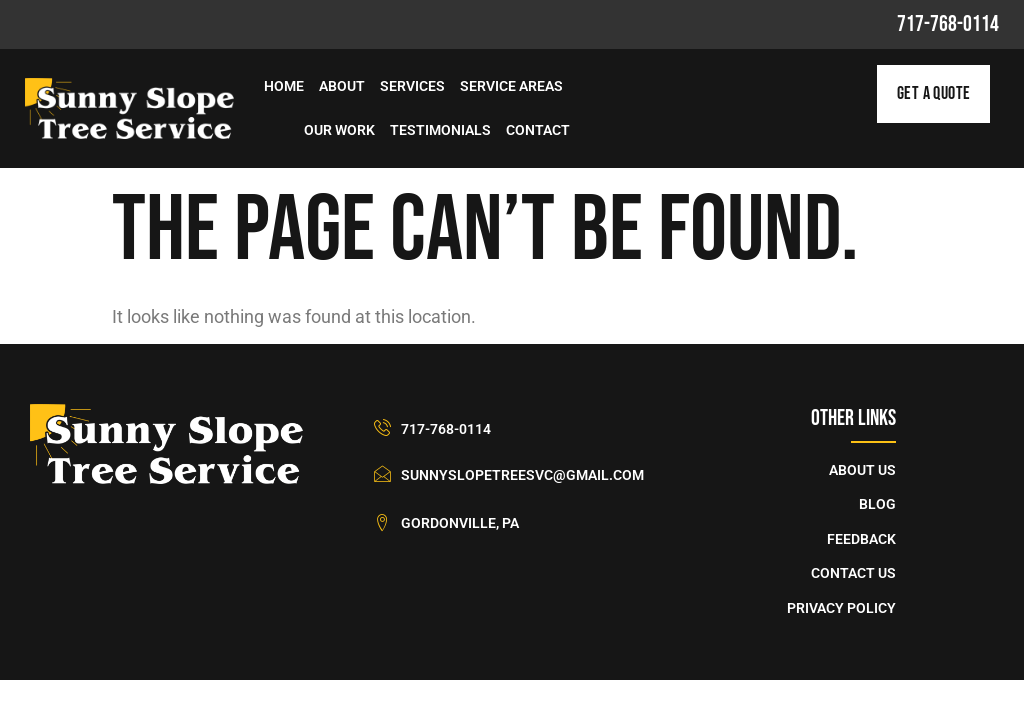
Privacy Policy (841, 608)
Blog (877, 504)
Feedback (861, 539)
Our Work (339, 130)
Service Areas (511, 86)
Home (284, 86)
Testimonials (440, 130)
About (342, 86)
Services (412, 86)
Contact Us (853, 573)
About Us (862, 470)
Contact (538, 130)
